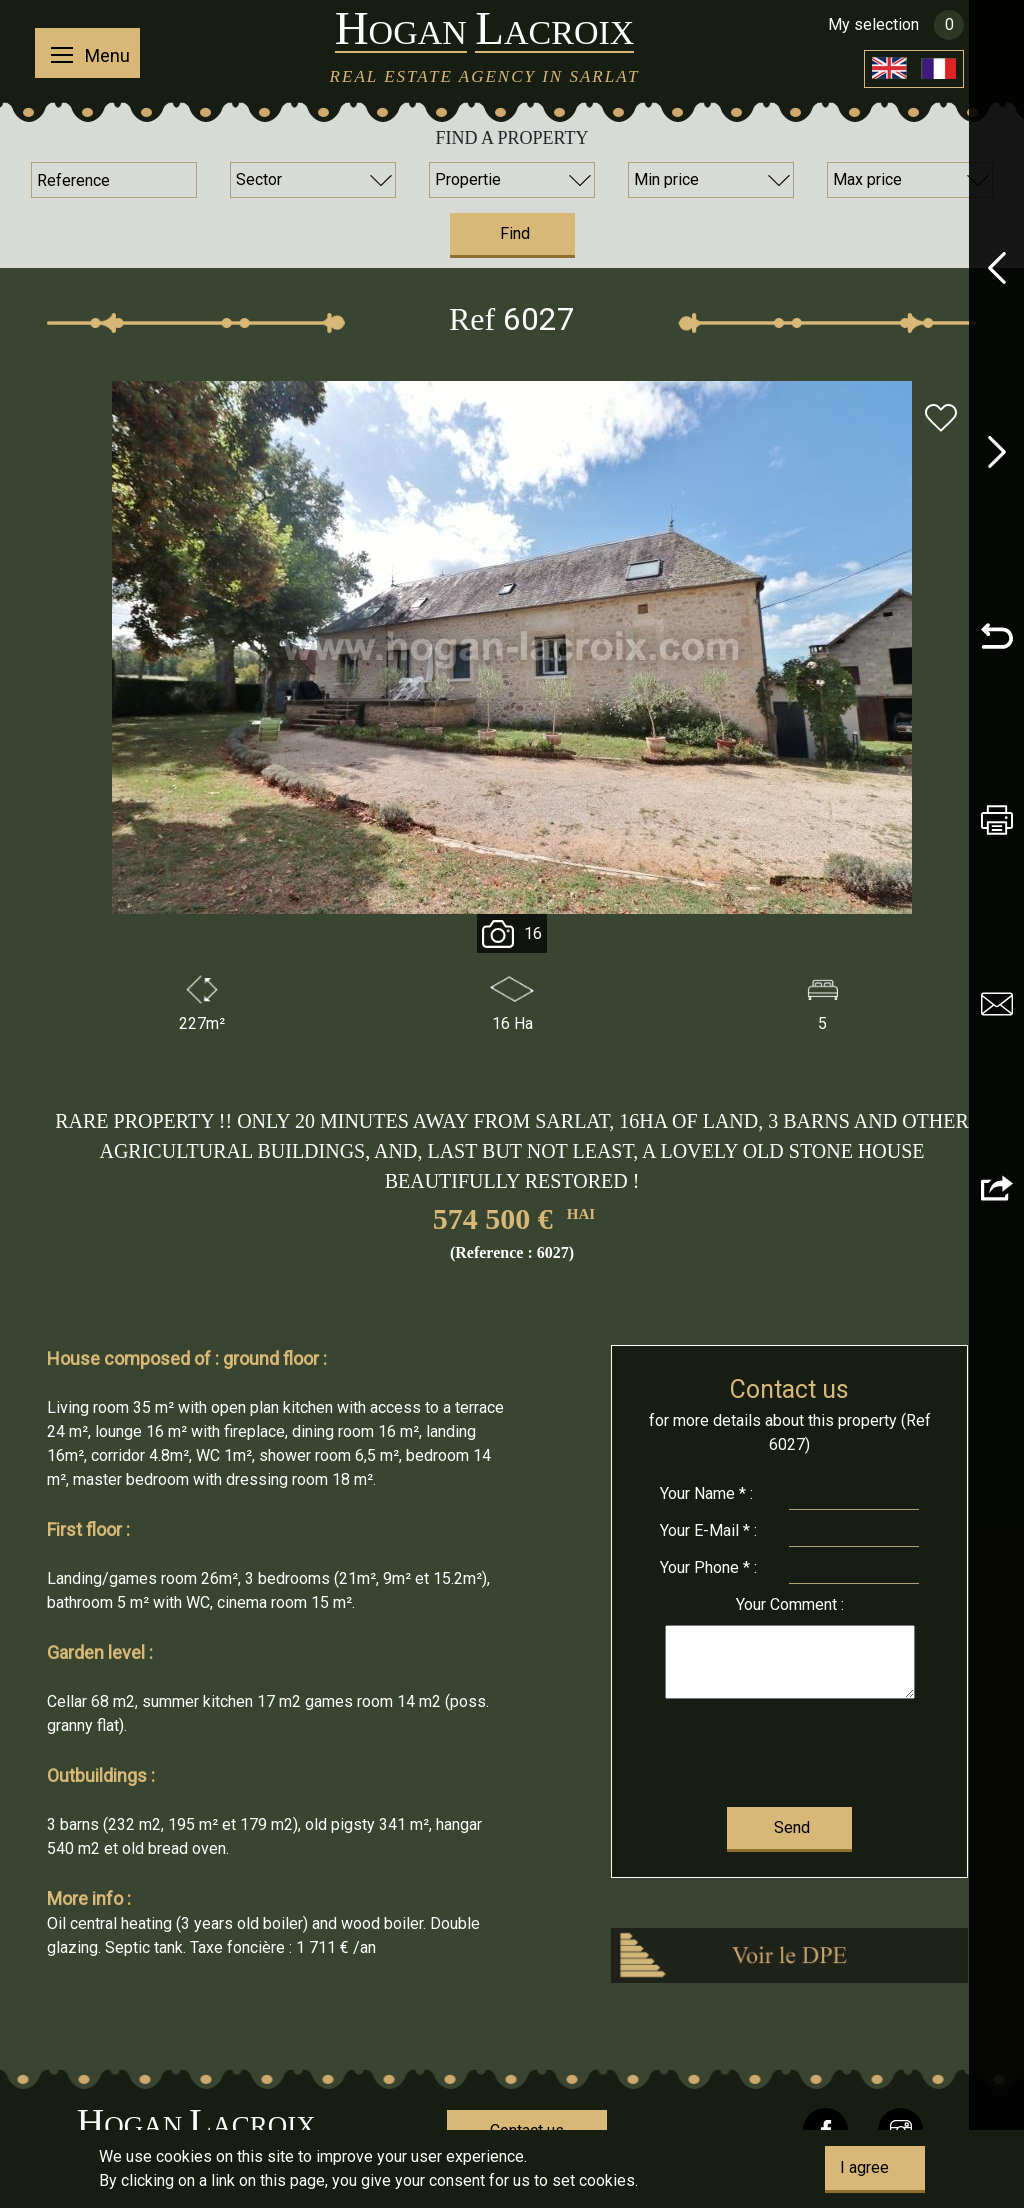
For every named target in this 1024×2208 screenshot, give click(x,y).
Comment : (790, 1604)
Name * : (706, 1493)
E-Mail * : (708, 1530)
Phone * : (708, 1567)
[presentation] (789, 1748)
